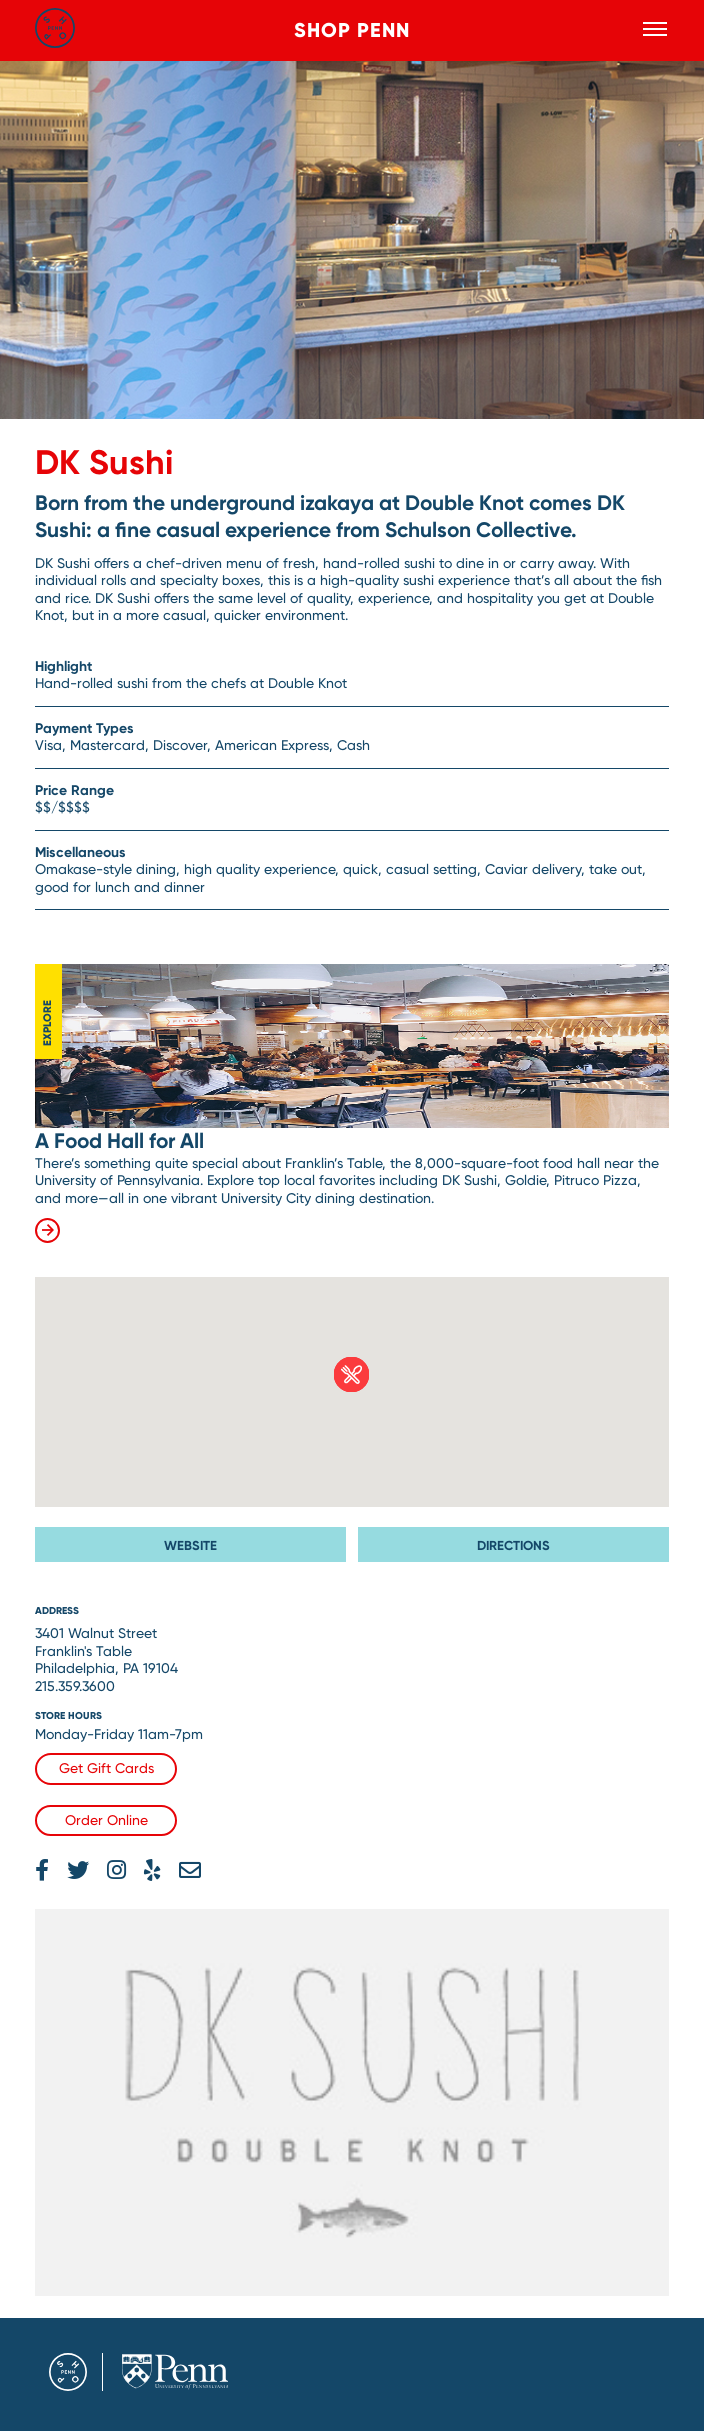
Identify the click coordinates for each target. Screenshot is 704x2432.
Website (190, 1545)
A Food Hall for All (119, 1141)
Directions (513, 1545)
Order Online (106, 1820)
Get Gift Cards (106, 1768)
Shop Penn (352, 30)
